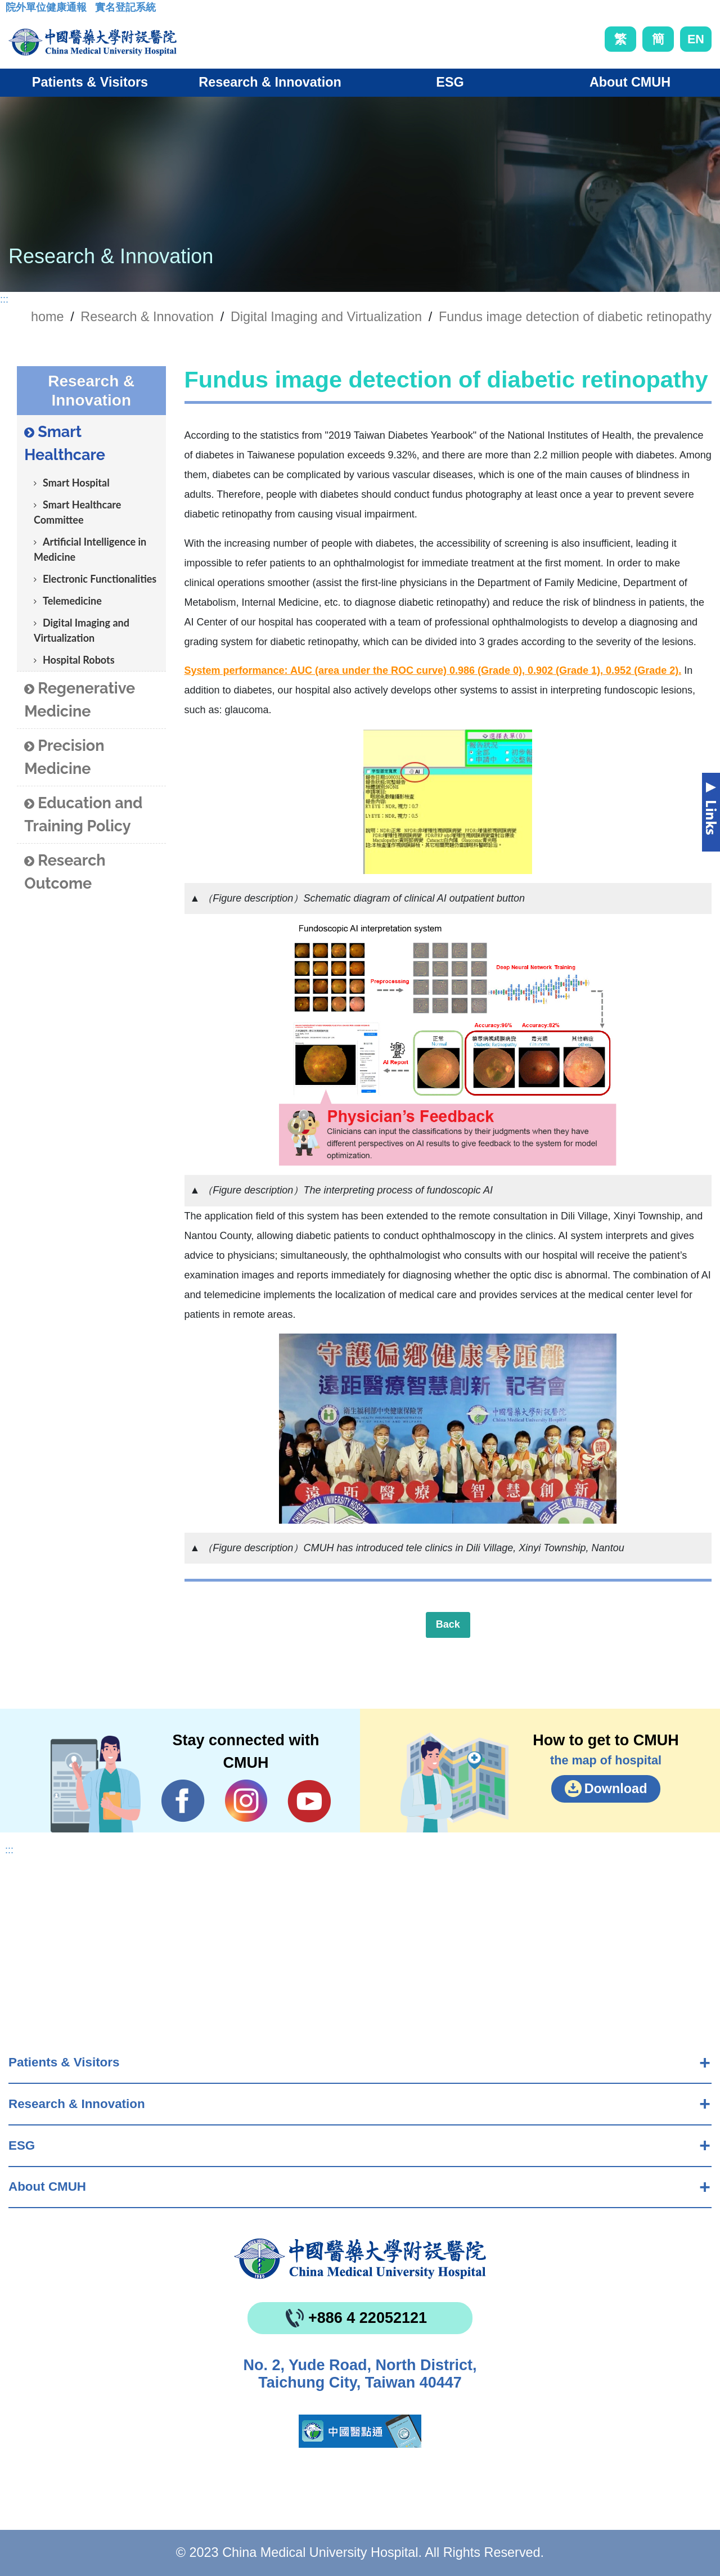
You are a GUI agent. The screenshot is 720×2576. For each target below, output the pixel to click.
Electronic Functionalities (99, 579)
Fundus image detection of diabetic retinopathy (575, 316)
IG (246, 1801)
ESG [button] (450, 82)
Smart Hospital (76, 482)
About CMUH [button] (630, 82)
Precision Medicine (64, 757)
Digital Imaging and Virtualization (81, 630)
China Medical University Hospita (360, 2259)
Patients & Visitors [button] (90, 82)
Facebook (183, 1801)
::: (14, 10)
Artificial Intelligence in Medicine (90, 549)
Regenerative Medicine (79, 699)
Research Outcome (64, 872)
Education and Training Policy (83, 814)
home (47, 316)
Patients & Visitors (63, 2062)
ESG (21, 2145)
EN (695, 39)
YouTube (309, 1801)
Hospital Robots (79, 660)
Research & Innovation (76, 2104)
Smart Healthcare (64, 443)
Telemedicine (72, 601)
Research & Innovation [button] (270, 82)
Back (448, 1624)
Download (615, 1788)
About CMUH (47, 2186)
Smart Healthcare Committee (77, 512)
